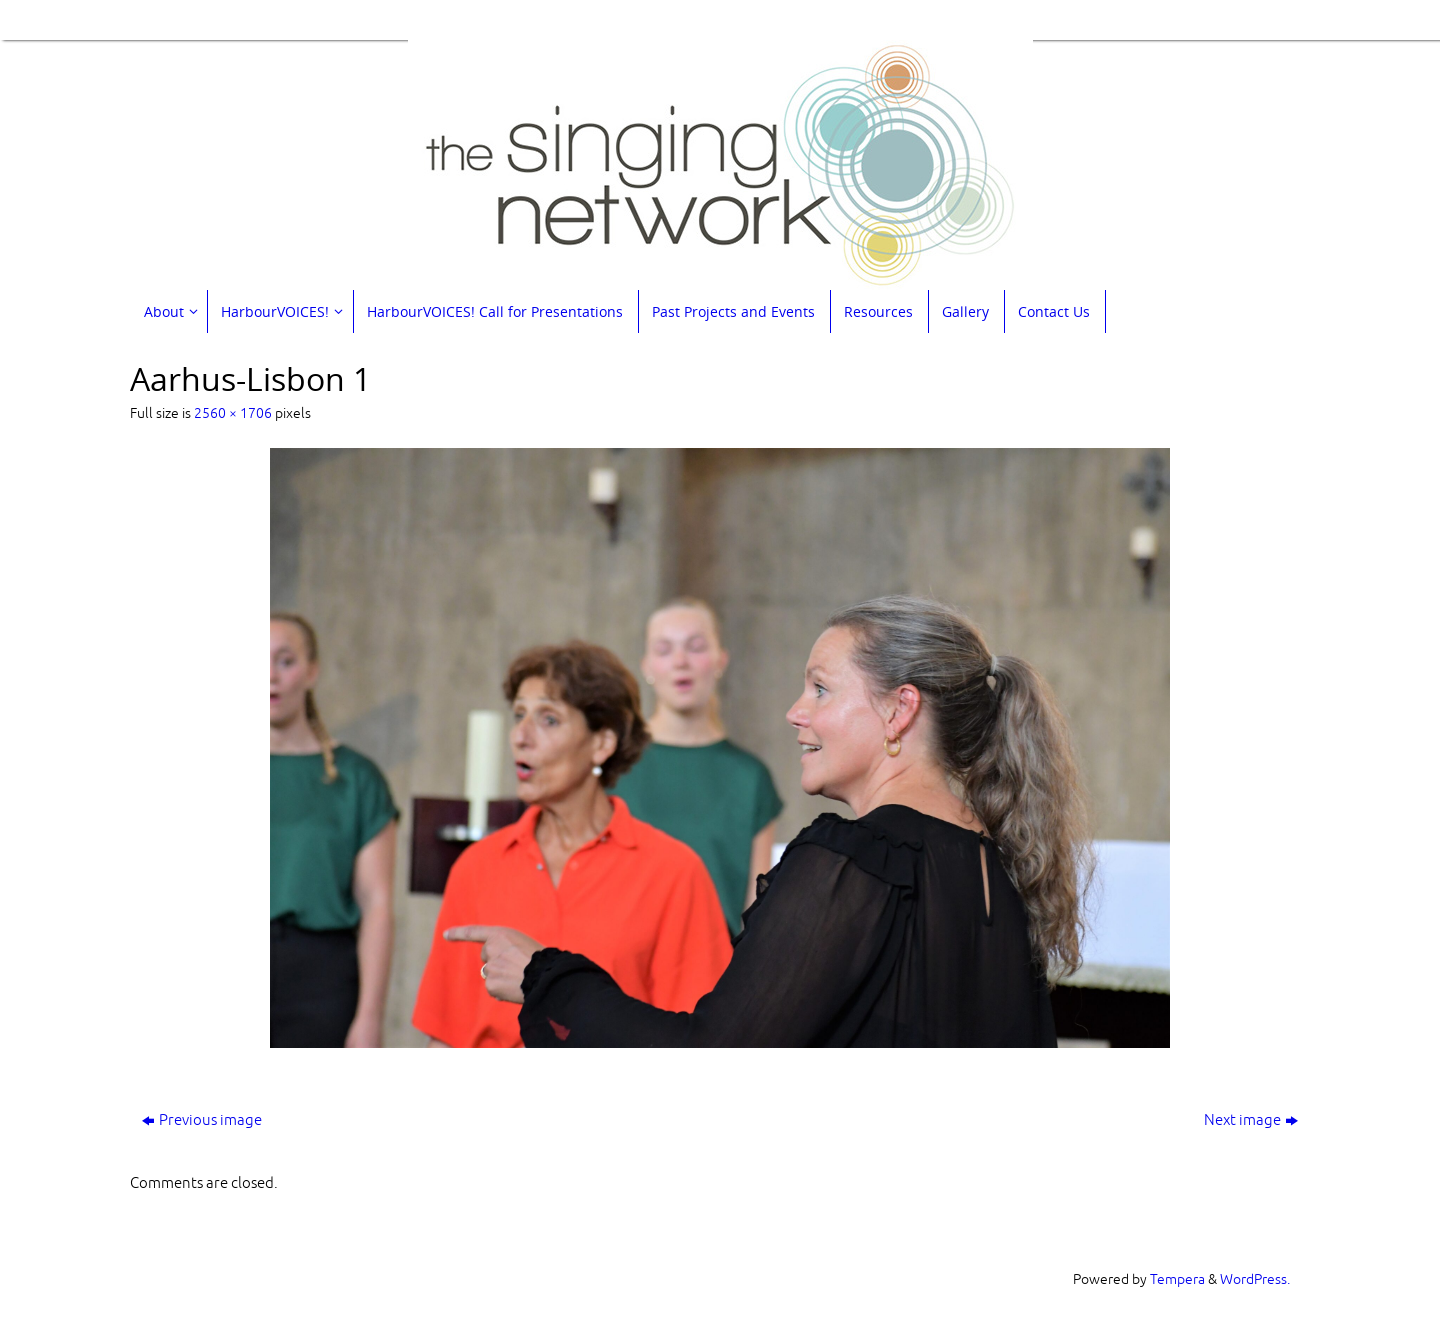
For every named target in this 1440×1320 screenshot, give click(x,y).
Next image (1251, 1120)
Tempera (1177, 1279)
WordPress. (1255, 1279)
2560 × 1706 (233, 413)
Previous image (202, 1120)
